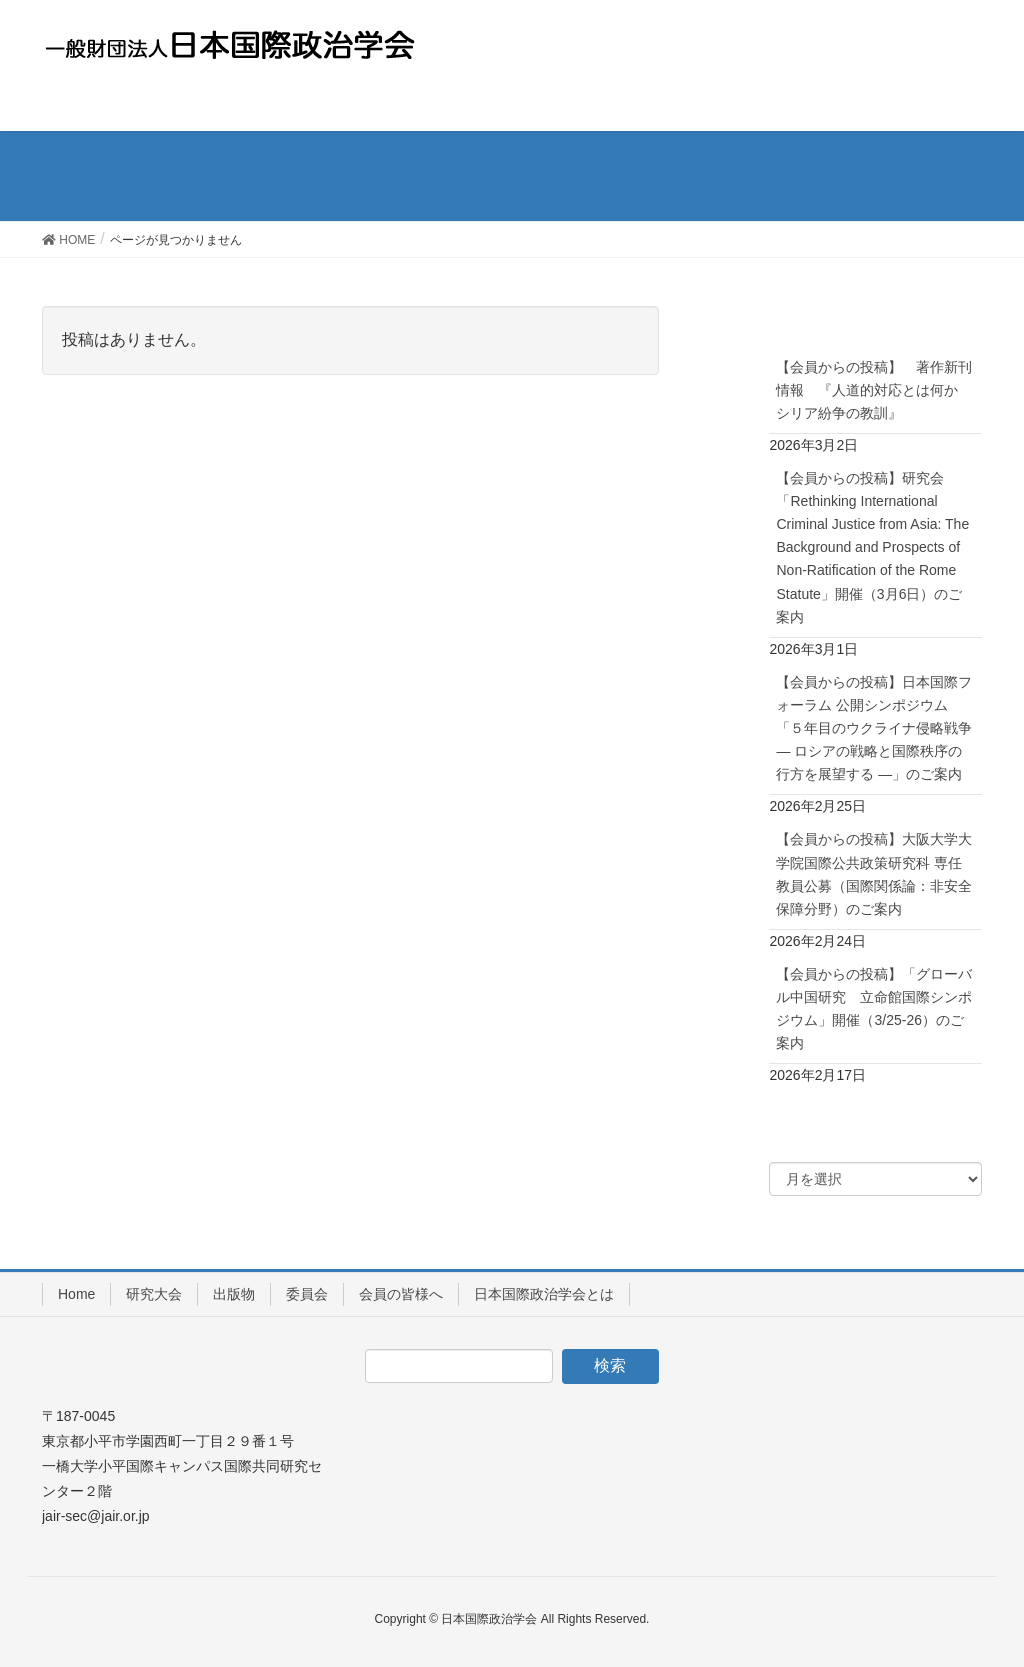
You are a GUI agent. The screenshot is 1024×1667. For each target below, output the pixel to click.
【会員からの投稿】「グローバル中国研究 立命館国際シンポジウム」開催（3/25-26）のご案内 (874, 1008)
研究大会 (154, 1294)
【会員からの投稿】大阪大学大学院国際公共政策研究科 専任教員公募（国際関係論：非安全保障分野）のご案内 (874, 873)
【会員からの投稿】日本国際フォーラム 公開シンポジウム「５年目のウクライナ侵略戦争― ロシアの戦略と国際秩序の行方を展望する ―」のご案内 (874, 728)
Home (76, 1294)
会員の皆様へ (401, 1294)
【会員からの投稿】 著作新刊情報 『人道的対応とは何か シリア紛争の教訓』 (874, 390)
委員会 (307, 1294)
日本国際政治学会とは (544, 1294)
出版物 (234, 1294)
